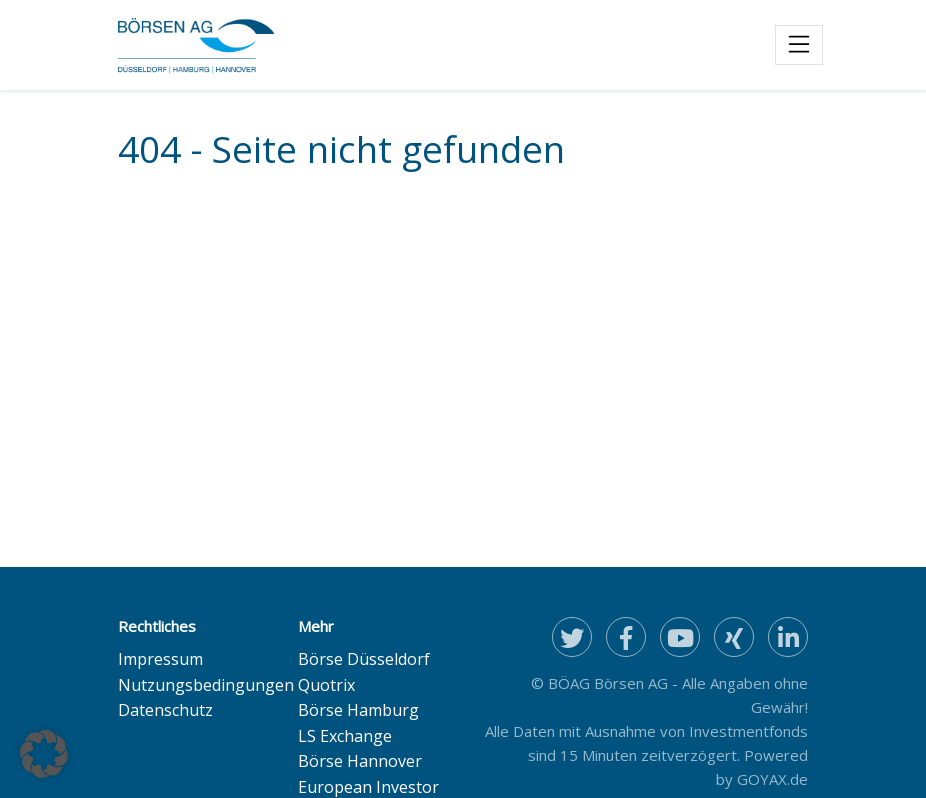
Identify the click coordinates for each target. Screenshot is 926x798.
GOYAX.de (772, 779)
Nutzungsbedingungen (206, 685)
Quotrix (326, 685)
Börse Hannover (360, 761)
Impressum (160, 659)
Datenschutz (165, 710)
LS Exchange (345, 736)
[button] (44, 754)
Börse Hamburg (358, 710)
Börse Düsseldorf (364, 659)
